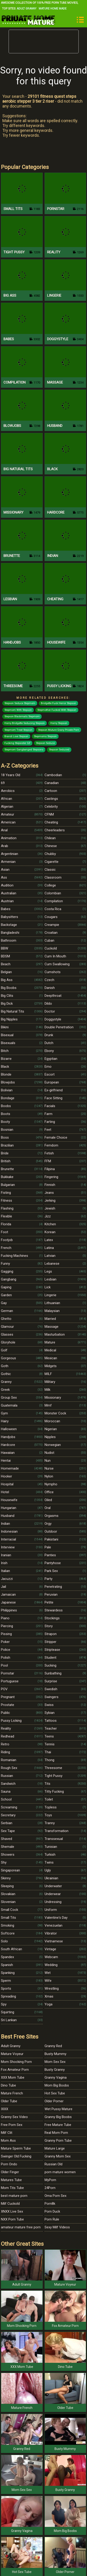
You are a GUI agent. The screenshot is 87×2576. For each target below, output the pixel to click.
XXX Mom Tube (12, 2077)
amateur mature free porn (21, 2227)
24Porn (50, 2188)
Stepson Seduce (45, 743)
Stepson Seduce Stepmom (19, 703)
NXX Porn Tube (12, 2219)
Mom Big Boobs (57, 2085)
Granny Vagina (56, 2077)
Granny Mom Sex (58, 2156)
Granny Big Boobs (58, 2117)
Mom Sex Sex (55, 2062)
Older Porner (54, 2101)
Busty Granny (55, 2070)
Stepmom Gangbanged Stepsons (23, 749)
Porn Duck (52, 2211)
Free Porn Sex (11, 2125)
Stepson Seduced (59, 749)
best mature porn (14, 2196)
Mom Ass (8, 2140)
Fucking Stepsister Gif (17, 743)
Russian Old (53, 2164)
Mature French (12, 2093)
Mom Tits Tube (12, 2188)
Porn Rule (52, 2219)
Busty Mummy (55, 2054)
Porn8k (50, 2203)
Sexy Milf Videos (57, 2227)
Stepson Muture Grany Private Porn (58, 729)
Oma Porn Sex (55, 2196)
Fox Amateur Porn (15, 2070)
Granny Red (53, 2046)
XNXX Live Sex (12, 2211)
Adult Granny (26, 8)
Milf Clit (6, 2133)
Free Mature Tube (58, 2125)
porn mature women (60, 2172)
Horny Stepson (58, 723)
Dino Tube (8, 2085)
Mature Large (55, 2148)
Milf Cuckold (10, 2203)
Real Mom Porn (56, 2133)
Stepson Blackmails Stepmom (22, 716)
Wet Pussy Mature (58, 2109)
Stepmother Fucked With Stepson (56, 709)
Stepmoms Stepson (45, 736)
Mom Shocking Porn (16, 2062)
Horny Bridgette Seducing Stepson (24, 723)
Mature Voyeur (12, 2054)
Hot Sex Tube (55, 2093)
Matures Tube (11, 2180)
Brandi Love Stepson (16, 736)
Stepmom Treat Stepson (18, 729)
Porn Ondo (9, 2164)
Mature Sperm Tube (16, 2148)
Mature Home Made (53, 8)
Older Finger (10, 2172)
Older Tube (9, 2101)
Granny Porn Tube (58, 2140)
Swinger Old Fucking (16, 2156)
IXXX (4, 2109)
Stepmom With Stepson (18, 709)
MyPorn (50, 2180)
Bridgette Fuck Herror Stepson (58, 703)
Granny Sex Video (14, 2117)
